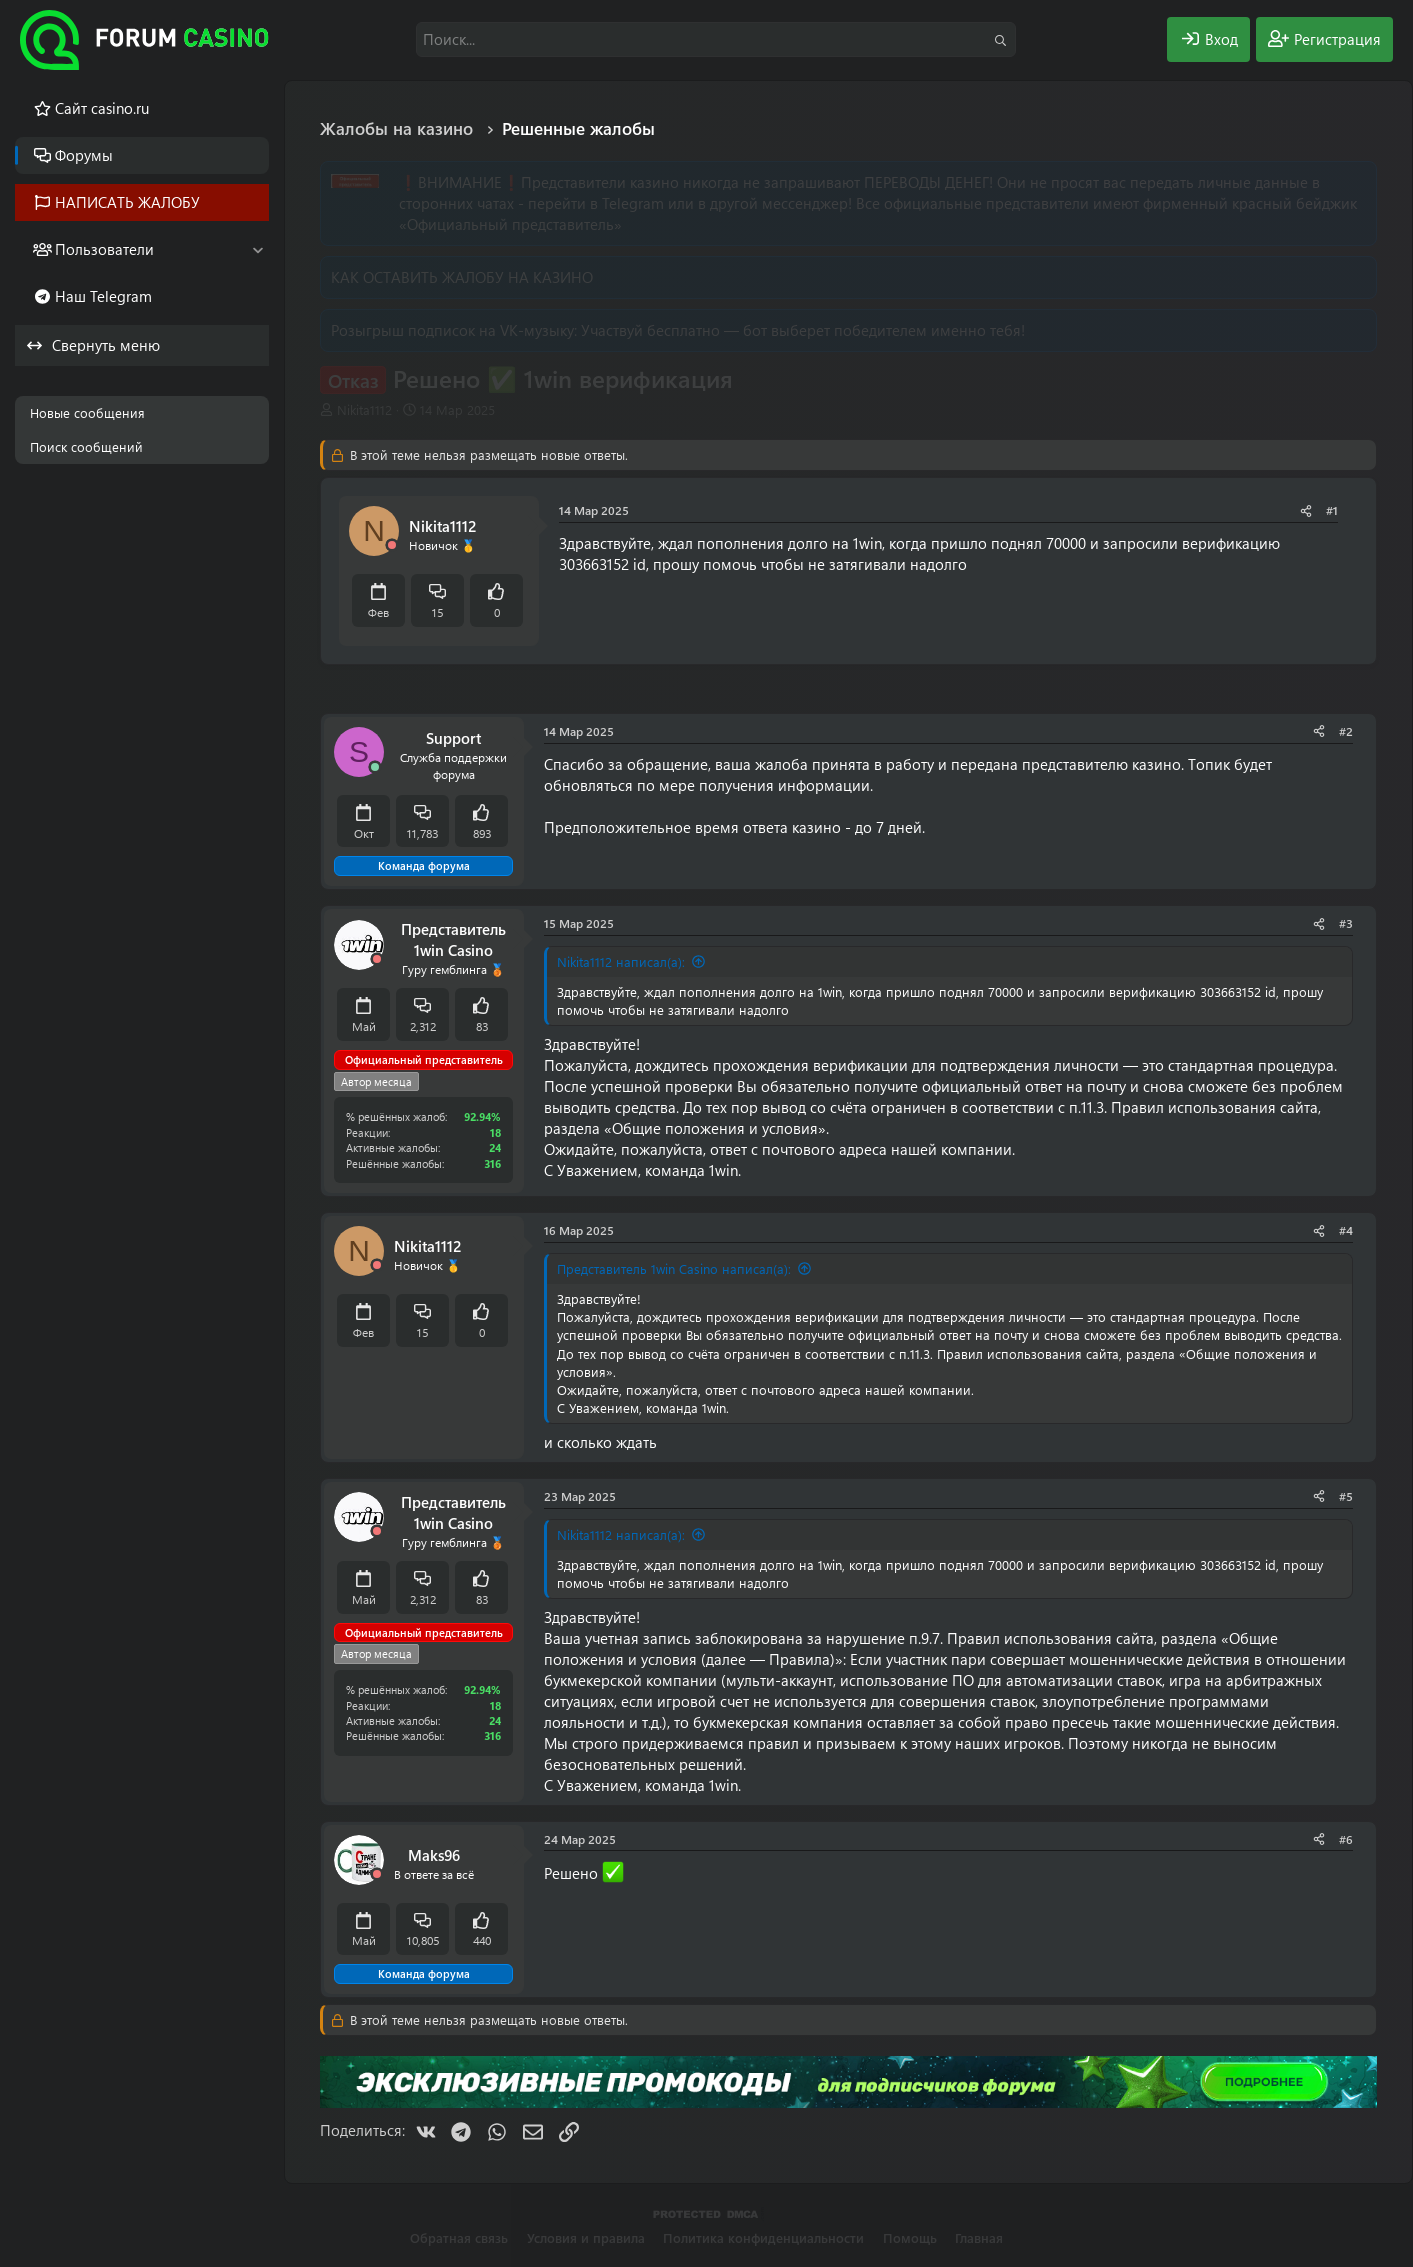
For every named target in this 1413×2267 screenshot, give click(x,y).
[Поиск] (716, 39)
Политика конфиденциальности (763, 2237)
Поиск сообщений (86, 446)
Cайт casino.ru (102, 108)
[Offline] (392, 545)
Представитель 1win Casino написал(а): (674, 1268)
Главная (979, 2237)
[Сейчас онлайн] (375, 767)
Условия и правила (586, 2237)
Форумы (84, 155)
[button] (257, 249)
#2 (1346, 731)
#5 (1346, 1496)
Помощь (910, 2237)
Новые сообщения (87, 412)
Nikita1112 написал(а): (621, 961)
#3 (1346, 923)
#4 (1346, 1230)
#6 (1346, 1839)
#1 (1332, 510)
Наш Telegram (103, 296)
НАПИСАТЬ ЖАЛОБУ (127, 202)
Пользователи (104, 249)
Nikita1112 (364, 409)
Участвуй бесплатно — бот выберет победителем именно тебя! (803, 330)
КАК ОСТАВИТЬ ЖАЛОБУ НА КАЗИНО (462, 277)
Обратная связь (459, 2237)
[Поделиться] (1306, 510)
